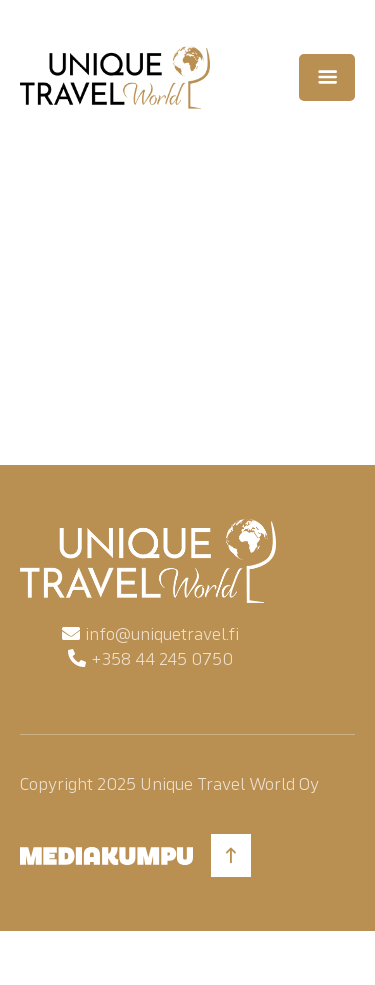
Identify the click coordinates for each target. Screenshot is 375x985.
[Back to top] (231, 855)
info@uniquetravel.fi (162, 633)
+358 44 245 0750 (162, 658)
